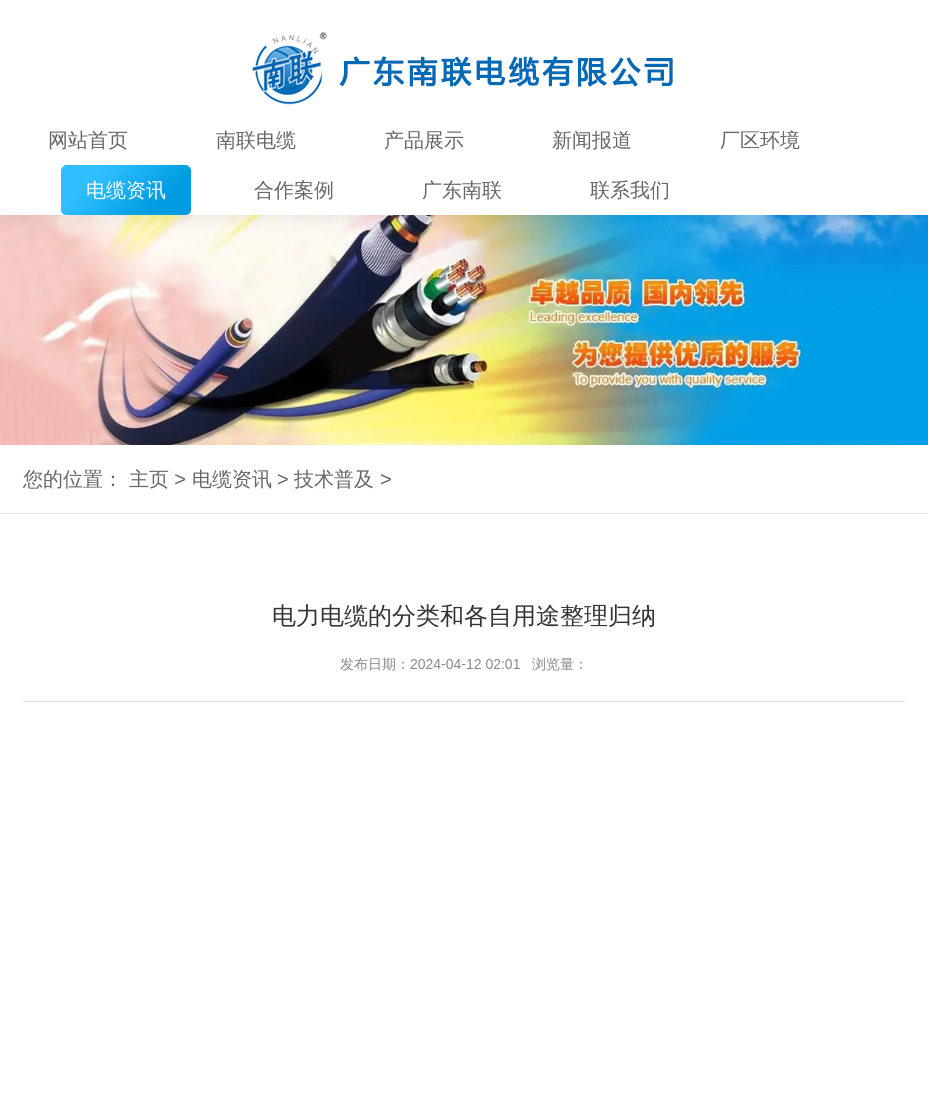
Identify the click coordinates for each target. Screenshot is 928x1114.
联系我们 (630, 190)
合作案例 (294, 190)
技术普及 (334, 479)
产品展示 (424, 140)
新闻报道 (592, 140)
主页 (149, 479)
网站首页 (88, 140)
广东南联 (462, 190)
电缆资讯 (126, 190)
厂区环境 (760, 140)
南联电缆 (256, 140)
